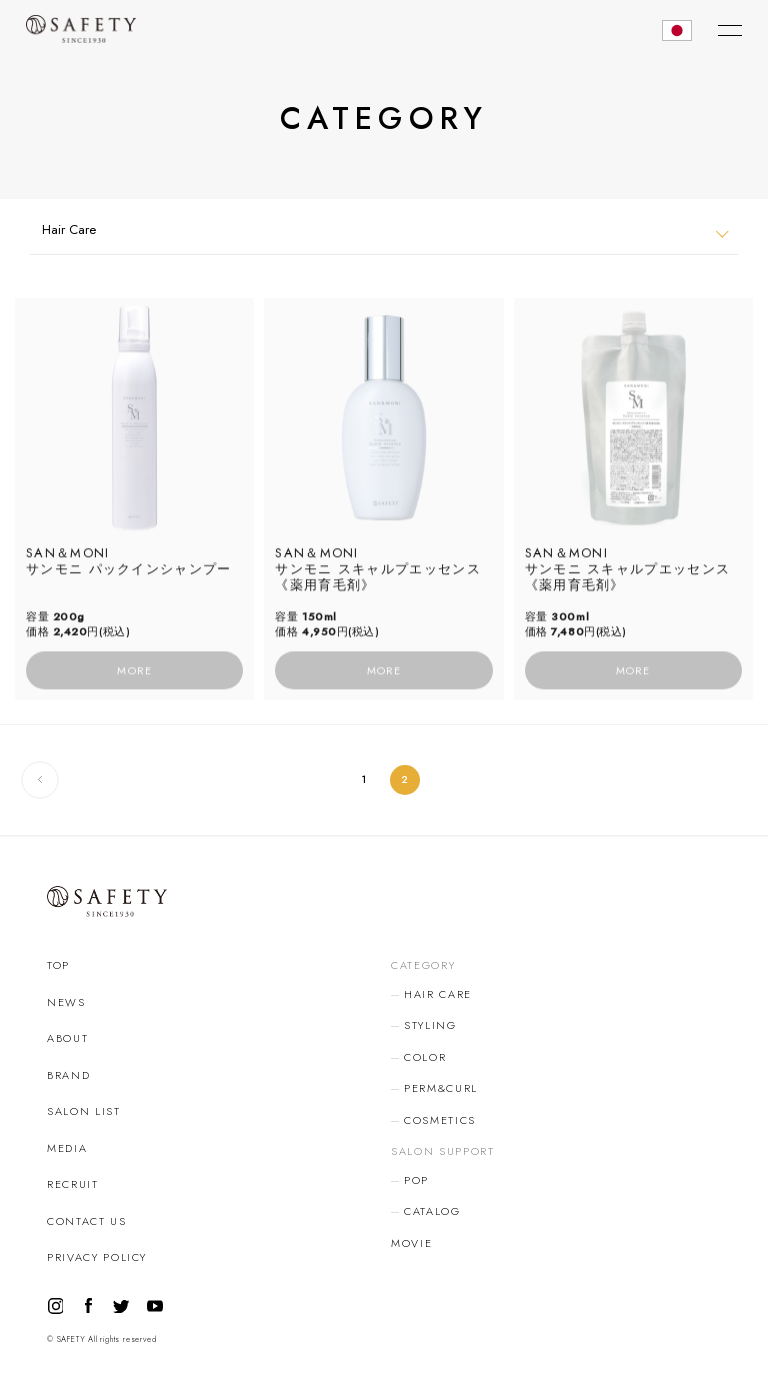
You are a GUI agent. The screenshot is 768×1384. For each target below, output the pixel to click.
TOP (58, 965)
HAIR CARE (438, 994)
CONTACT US (87, 1221)
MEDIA (67, 1148)
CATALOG (432, 1211)
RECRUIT (73, 1184)
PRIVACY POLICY (97, 1257)
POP (416, 1180)
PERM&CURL (441, 1088)
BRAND (68, 1075)
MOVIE (411, 1243)
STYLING (430, 1025)
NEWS (66, 1002)
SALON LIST (84, 1111)
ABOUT (67, 1038)
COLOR (425, 1057)
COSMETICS (440, 1120)
